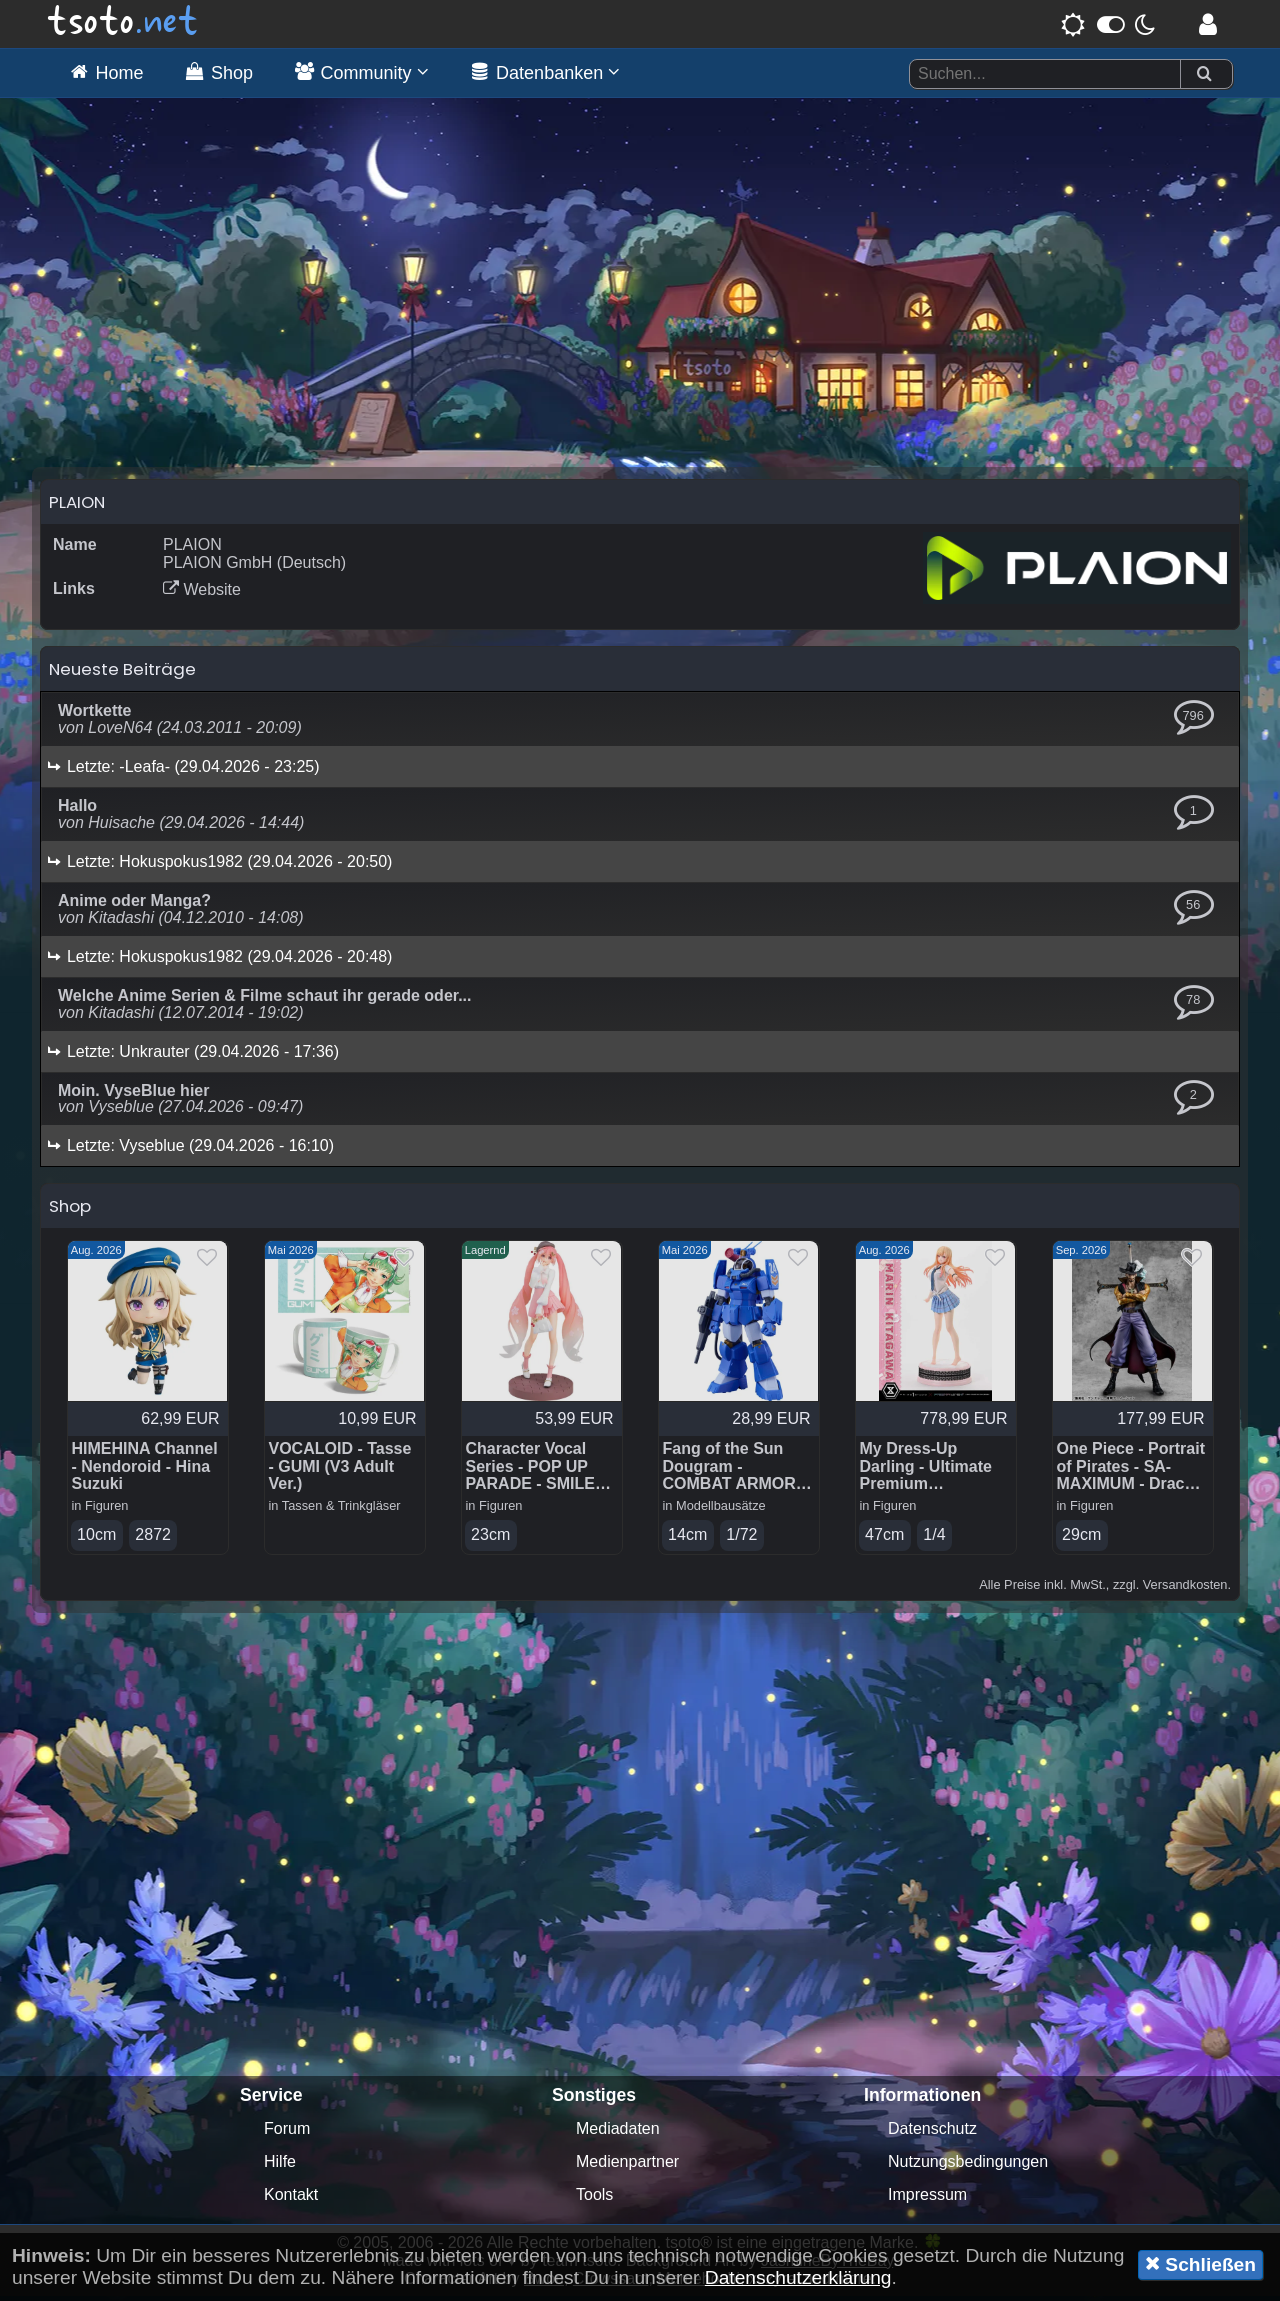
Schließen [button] (1200, 2264)
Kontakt (291, 2199)
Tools (594, 2199)
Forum (287, 2133)
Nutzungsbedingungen (968, 2166)
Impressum (927, 2199)
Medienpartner (627, 2166)
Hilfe (280, 2166)
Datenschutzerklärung (798, 2277)
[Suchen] (1204, 74)
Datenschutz (932, 2133)
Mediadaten (618, 2133)
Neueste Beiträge (122, 674)
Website (202, 594)
